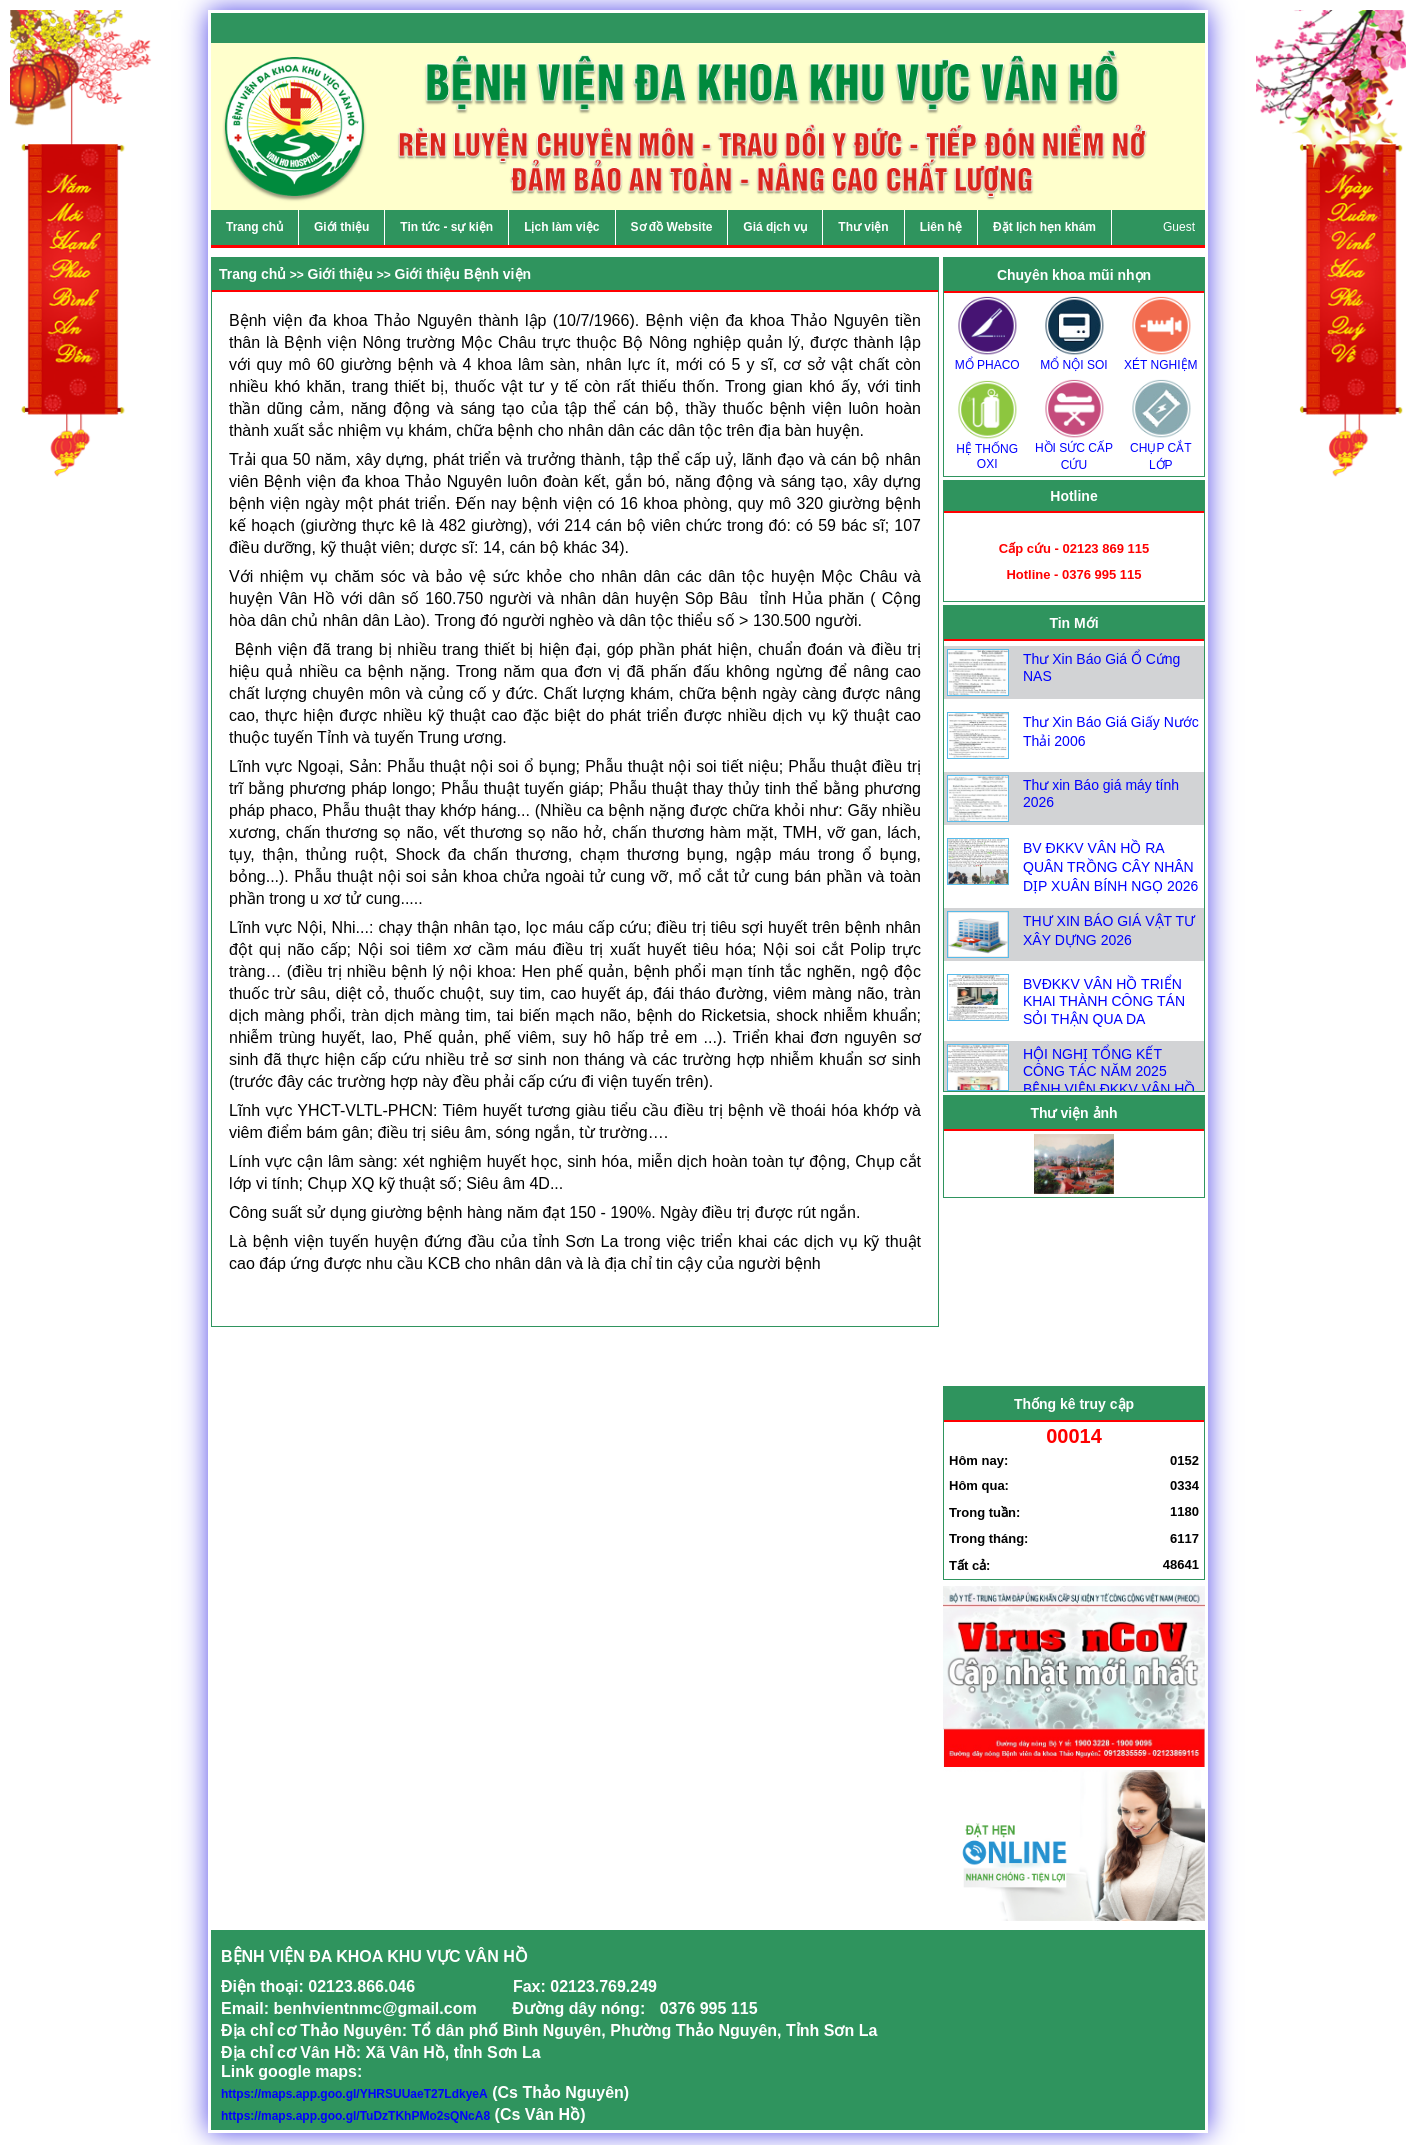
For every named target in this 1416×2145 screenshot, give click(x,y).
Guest (1179, 227)
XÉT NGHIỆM (1161, 358)
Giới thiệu (340, 274)
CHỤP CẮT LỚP (1161, 450)
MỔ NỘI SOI (1074, 358)
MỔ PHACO (987, 358)
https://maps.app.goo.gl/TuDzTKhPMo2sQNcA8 (355, 2116)
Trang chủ (252, 274)
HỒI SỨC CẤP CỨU (1074, 450)
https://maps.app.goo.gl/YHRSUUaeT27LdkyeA (354, 2094)
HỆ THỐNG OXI (987, 450)
